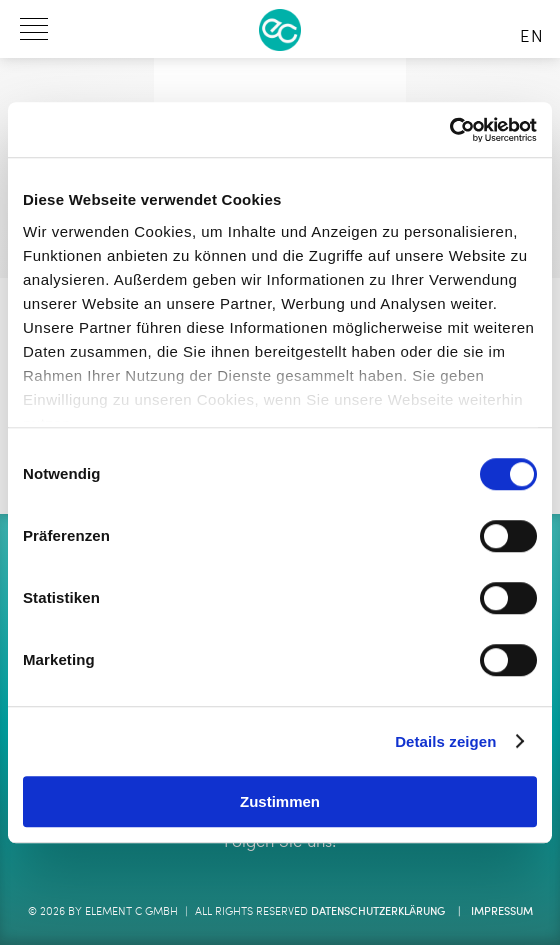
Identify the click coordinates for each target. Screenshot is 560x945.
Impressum (502, 912)
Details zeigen (445, 741)
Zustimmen (280, 801)
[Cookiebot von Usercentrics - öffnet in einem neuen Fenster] (449, 130)
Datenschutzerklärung (378, 912)
